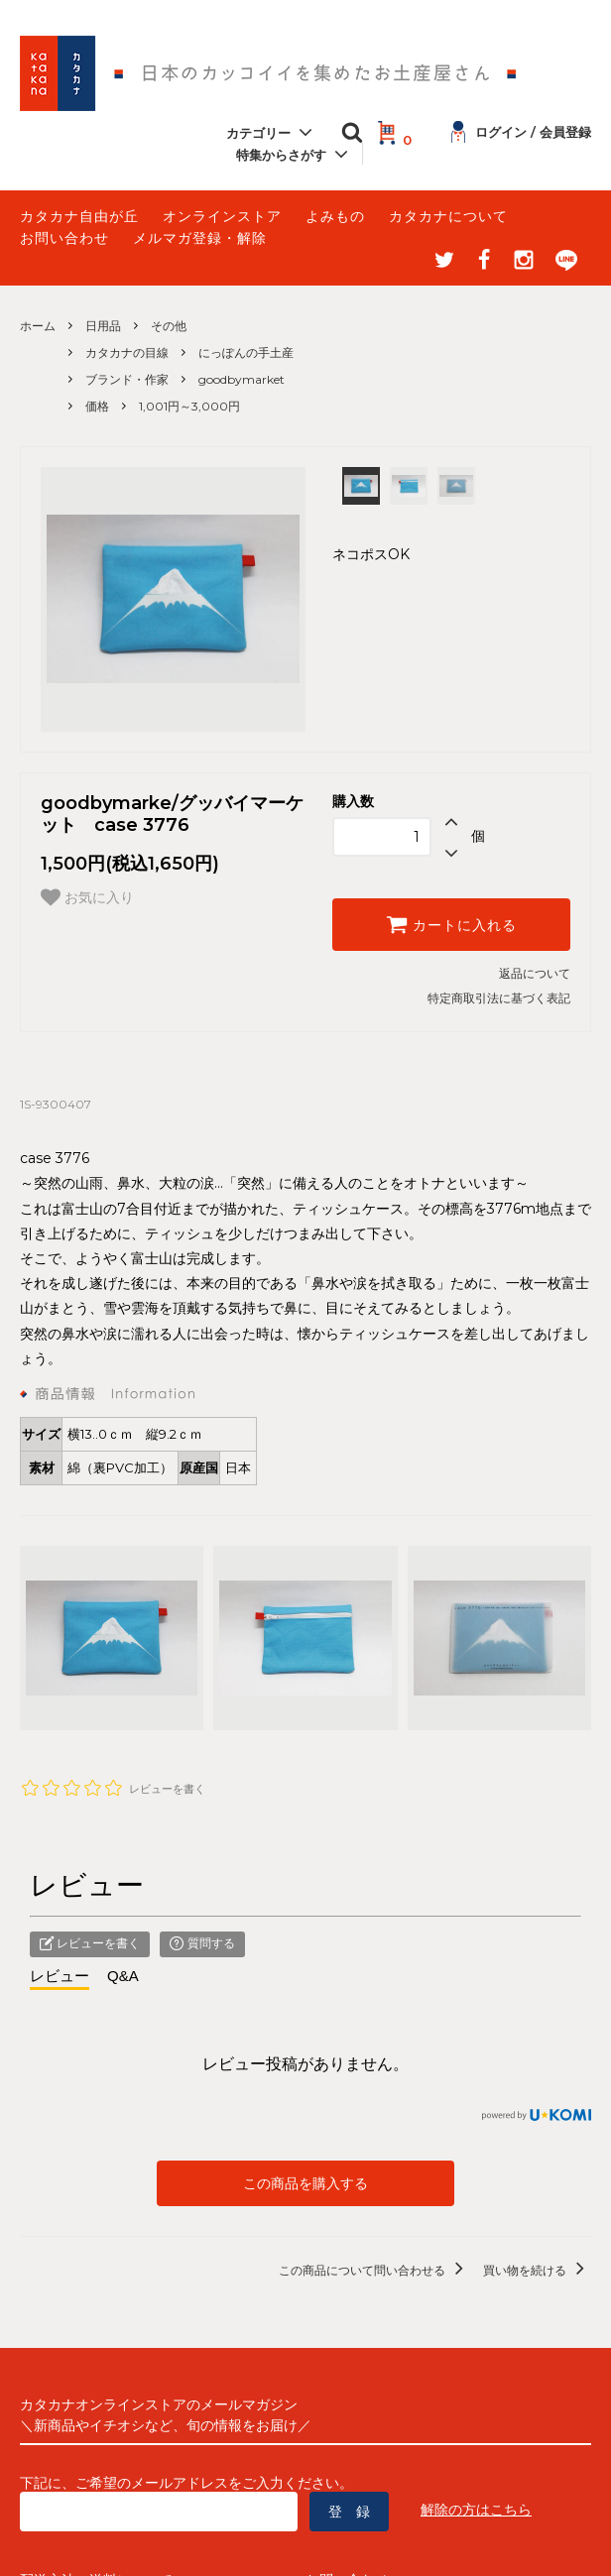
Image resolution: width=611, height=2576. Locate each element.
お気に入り (87, 897)
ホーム (38, 325)
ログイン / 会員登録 (521, 132)
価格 (97, 406)
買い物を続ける (537, 2270)
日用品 (103, 325)
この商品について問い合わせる (374, 2270)
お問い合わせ (64, 238)
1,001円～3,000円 (189, 406)
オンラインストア (222, 216)
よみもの (335, 216)
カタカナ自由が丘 (79, 216)
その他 (168, 325)
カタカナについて (448, 216)
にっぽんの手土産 (246, 352)
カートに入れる (451, 924)
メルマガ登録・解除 (200, 238)
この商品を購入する (305, 2183)
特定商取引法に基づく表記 (499, 998)
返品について (534, 973)
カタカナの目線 (127, 352)
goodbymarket (241, 379)
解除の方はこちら (476, 2509)
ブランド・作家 (127, 379)
